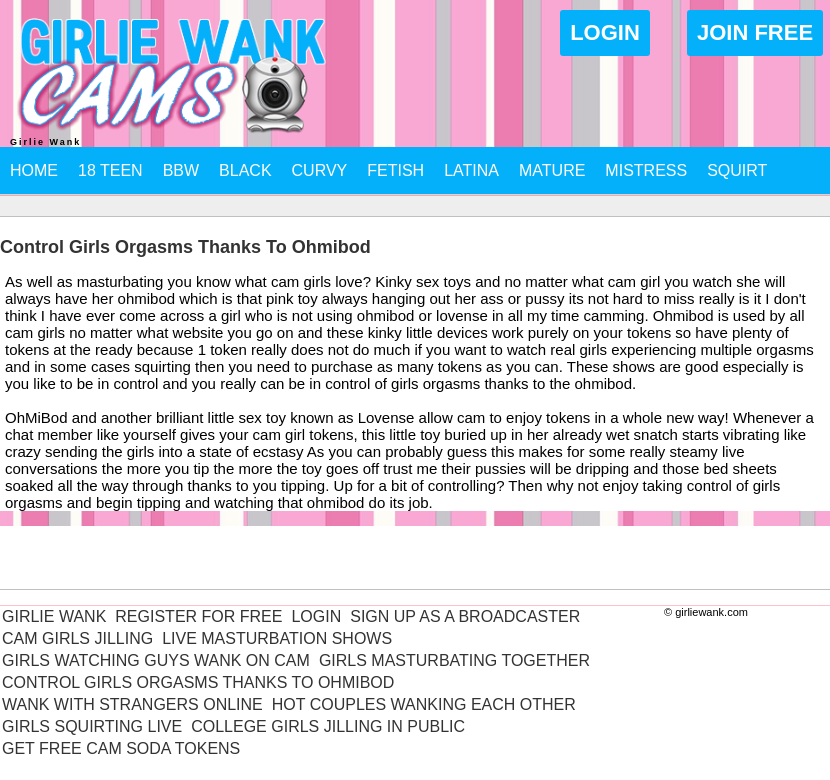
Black (245, 170)
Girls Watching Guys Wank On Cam (156, 660)
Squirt (737, 170)
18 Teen (110, 170)
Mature (552, 170)
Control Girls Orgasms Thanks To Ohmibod (198, 682)
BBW (181, 170)
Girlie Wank (54, 616)
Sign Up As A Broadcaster (465, 616)
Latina (471, 170)
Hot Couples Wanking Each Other (424, 704)
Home (34, 170)
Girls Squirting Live (92, 726)
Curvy (320, 170)
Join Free (755, 32)
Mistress (646, 170)
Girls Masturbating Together (454, 660)
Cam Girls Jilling (77, 638)
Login (605, 32)
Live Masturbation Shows (277, 638)
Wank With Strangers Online (132, 704)
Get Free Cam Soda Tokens (121, 748)
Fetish (395, 170)
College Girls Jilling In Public (328, 726)
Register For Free (198, 616)
